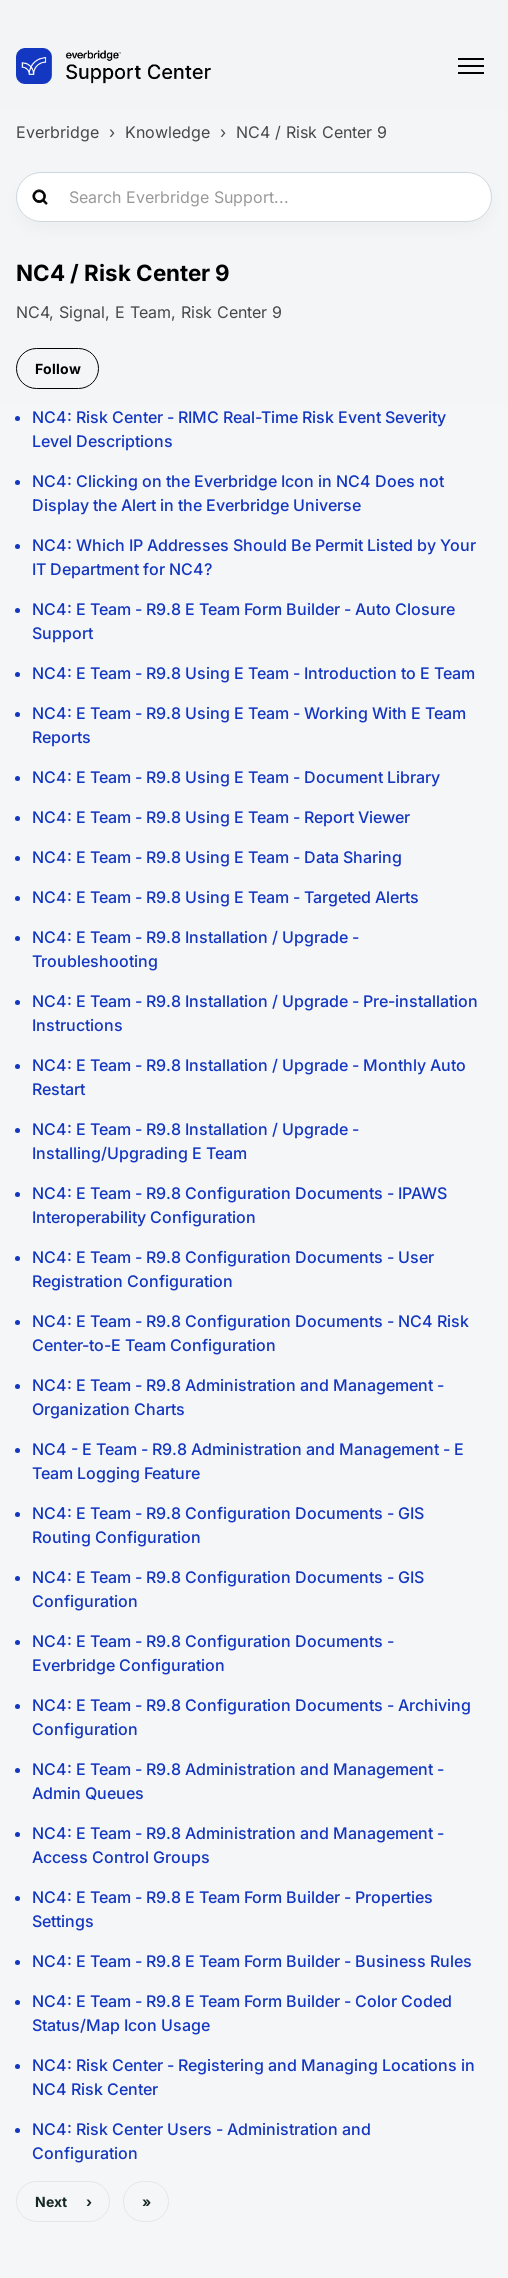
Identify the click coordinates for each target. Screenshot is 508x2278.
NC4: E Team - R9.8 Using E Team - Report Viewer (221, 817)
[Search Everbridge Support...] (254, 197)
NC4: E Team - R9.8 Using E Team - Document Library (236, 777)
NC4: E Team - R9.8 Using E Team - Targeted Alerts (225, 897)
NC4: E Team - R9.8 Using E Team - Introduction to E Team (253, 673)
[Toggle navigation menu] (471, 66)
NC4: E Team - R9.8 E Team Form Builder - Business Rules (252, 1961)
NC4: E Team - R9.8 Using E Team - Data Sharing (217, 857)
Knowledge (167, 132)
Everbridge (57, 132)
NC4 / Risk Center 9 (311, 132)
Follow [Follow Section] (58, 368)
